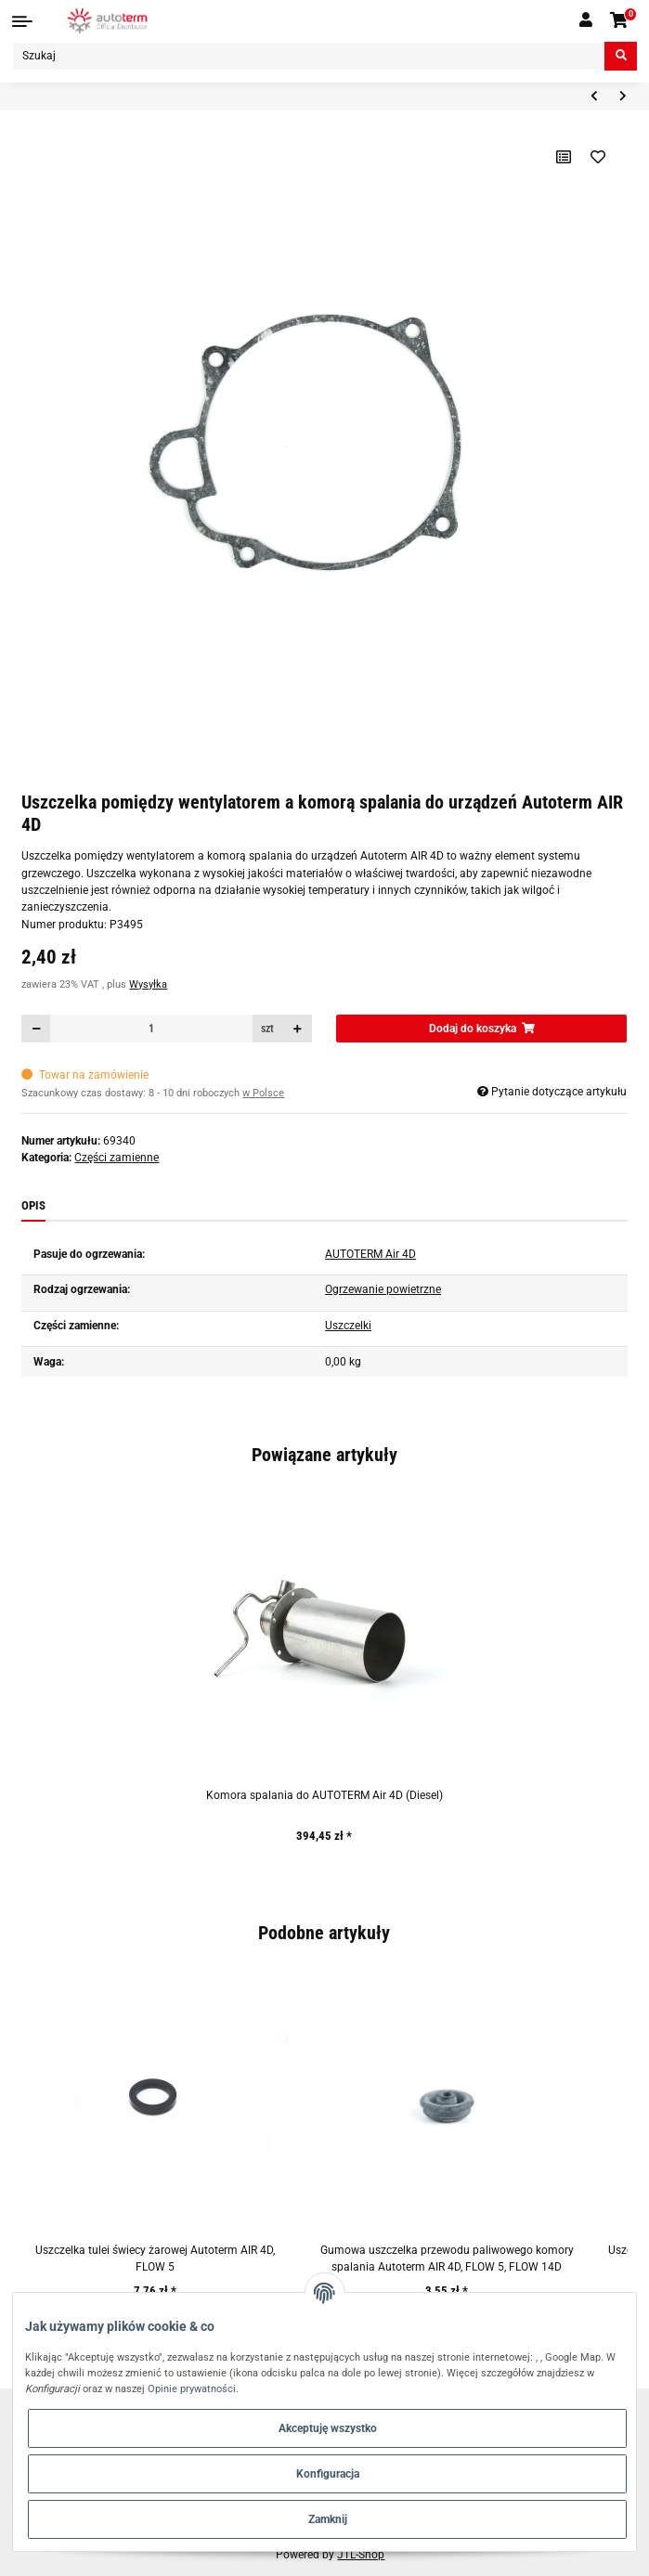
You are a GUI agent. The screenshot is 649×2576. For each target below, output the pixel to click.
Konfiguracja (327, 2473)
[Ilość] (151, 1029)
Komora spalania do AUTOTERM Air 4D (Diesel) (324, 1795)
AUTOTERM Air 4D (370, 1254)
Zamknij (327, 2519)
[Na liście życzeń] (597, 157)
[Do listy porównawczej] (563, 157)
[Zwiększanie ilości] (298, 1029)
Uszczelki (348, 1325)
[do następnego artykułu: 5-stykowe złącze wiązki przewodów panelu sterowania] (622, 97)
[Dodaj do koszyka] (481, 1029)
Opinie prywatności (192, 2388)
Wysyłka (148, 984)
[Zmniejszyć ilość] (36, 1029)
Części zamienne (116, 1157)
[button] (586, 20)
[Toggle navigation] (22, 21)
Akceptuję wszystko (328, 2428)
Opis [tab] (33, 1205)
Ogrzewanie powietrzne (383, 1289)
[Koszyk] (620, 21)
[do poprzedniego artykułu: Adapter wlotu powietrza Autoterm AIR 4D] (593, 97)
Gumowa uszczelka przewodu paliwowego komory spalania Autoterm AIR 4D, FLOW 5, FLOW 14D (447, 2258)
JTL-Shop (360, 2554)
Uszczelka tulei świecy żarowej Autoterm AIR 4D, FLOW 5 (155, 2258)
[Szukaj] (308, 56)
